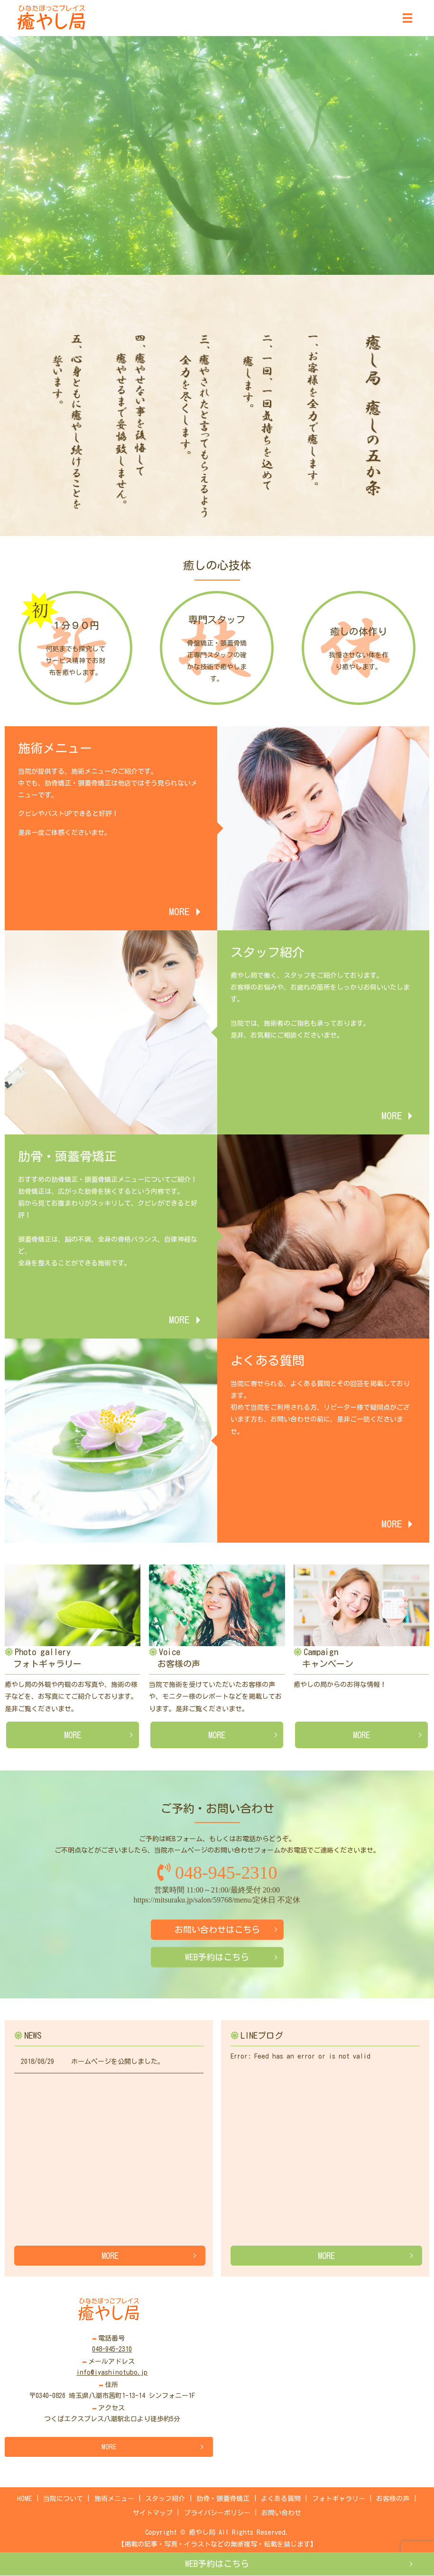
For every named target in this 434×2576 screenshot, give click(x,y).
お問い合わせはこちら (217, 1929)
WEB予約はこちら (217, 2563)
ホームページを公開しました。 (117, 2061)
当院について (63, 2498)
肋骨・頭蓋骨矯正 (222, 2498)
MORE (72, 1735)
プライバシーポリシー (217, 2513)
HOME (24, 2498)
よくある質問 (281, 2498)
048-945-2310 (217, 1873)
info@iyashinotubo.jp (112, 2372)
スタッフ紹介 (165, 2498)
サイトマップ (153, 2513)
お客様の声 (392, 2498)
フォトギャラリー (338, 2498)
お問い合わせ (281, 2513)
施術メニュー (114, 2498)
